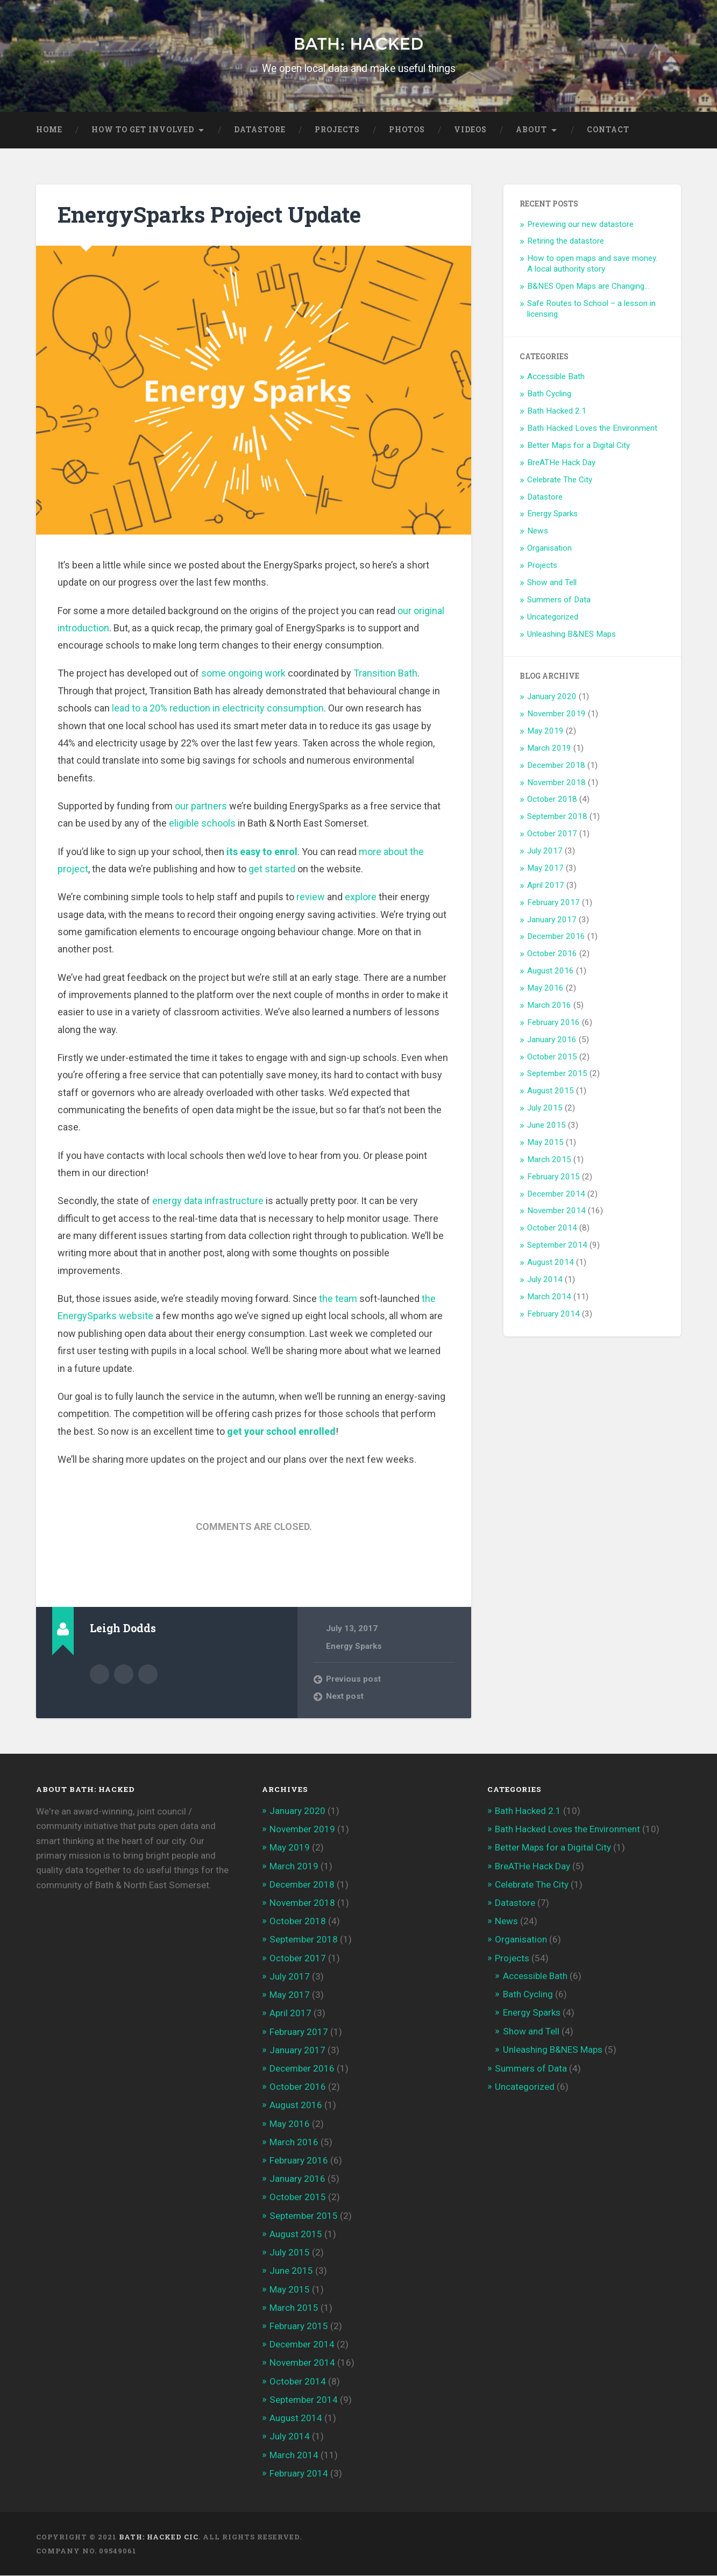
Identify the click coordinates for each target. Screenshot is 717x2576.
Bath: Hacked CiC (158, 2536)
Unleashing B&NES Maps (571, 634)
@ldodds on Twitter (148, 1674)
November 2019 (556, 713)
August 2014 (550, 1262)
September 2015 (557, 1074)
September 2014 (557, 1245)
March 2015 (549, 1159)
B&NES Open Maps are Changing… (588, 286)
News (537, 531)
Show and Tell (552, 582)
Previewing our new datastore (580, 224)
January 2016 (552, 1039)
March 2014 (549, 1296)
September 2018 (557, 817)
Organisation (549, 548)
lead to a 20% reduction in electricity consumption (218, 708)
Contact (608, 130)
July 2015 (545, 1108)
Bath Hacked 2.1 (556, 411)
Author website (123, 1674)
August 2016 (550, 971)
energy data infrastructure (208, 1201)
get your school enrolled (281, 1431)
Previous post (353, 1679)
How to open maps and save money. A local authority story (592, 264)
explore (361, 897)
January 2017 (552, 919)
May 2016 (545, 988)
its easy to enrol (261, 851)
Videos (470, 130)
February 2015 (553, 1177)
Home (49, 130)
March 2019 (549, 748)
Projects (337, 130)
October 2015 (552, 1057)
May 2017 (545, 868)
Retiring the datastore (565, 241)
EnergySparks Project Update (209, 215)
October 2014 (552, 1228)
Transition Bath (385, 673)
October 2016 (552, 954)
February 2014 (553, 1314)
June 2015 (546, 1125)
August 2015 (550, 1091)
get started (272, 868)
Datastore (260, 130)
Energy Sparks (354, 1646)
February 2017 (553, 902)
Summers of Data (559, 599)
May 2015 (545, 1142)
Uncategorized (552, 617)
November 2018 (556, 782)
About (531, 130)
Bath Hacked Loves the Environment (592, 428)
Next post (345, 1697)
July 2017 (545, 851)
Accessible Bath (556, 377)
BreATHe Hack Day (561, 462)
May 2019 (545, 731)
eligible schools (202, 823)
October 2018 (552, 800)
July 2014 (545, 1279)
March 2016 (549, 1005)
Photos (407, 130)
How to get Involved (142, 130)
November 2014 (556, 1211)
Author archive (99, 1674)
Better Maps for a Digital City (578, 445)
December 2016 (556, 937)
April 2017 (545, 885)
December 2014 (556, 1194)
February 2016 (553, 1022)
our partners (201, 806)
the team (338, 1298)
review (310, 897)
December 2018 (556, 765)
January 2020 (552, 697)
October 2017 (552, 834)
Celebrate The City (559, 480)
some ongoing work (243, 673)
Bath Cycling (549, 394)
